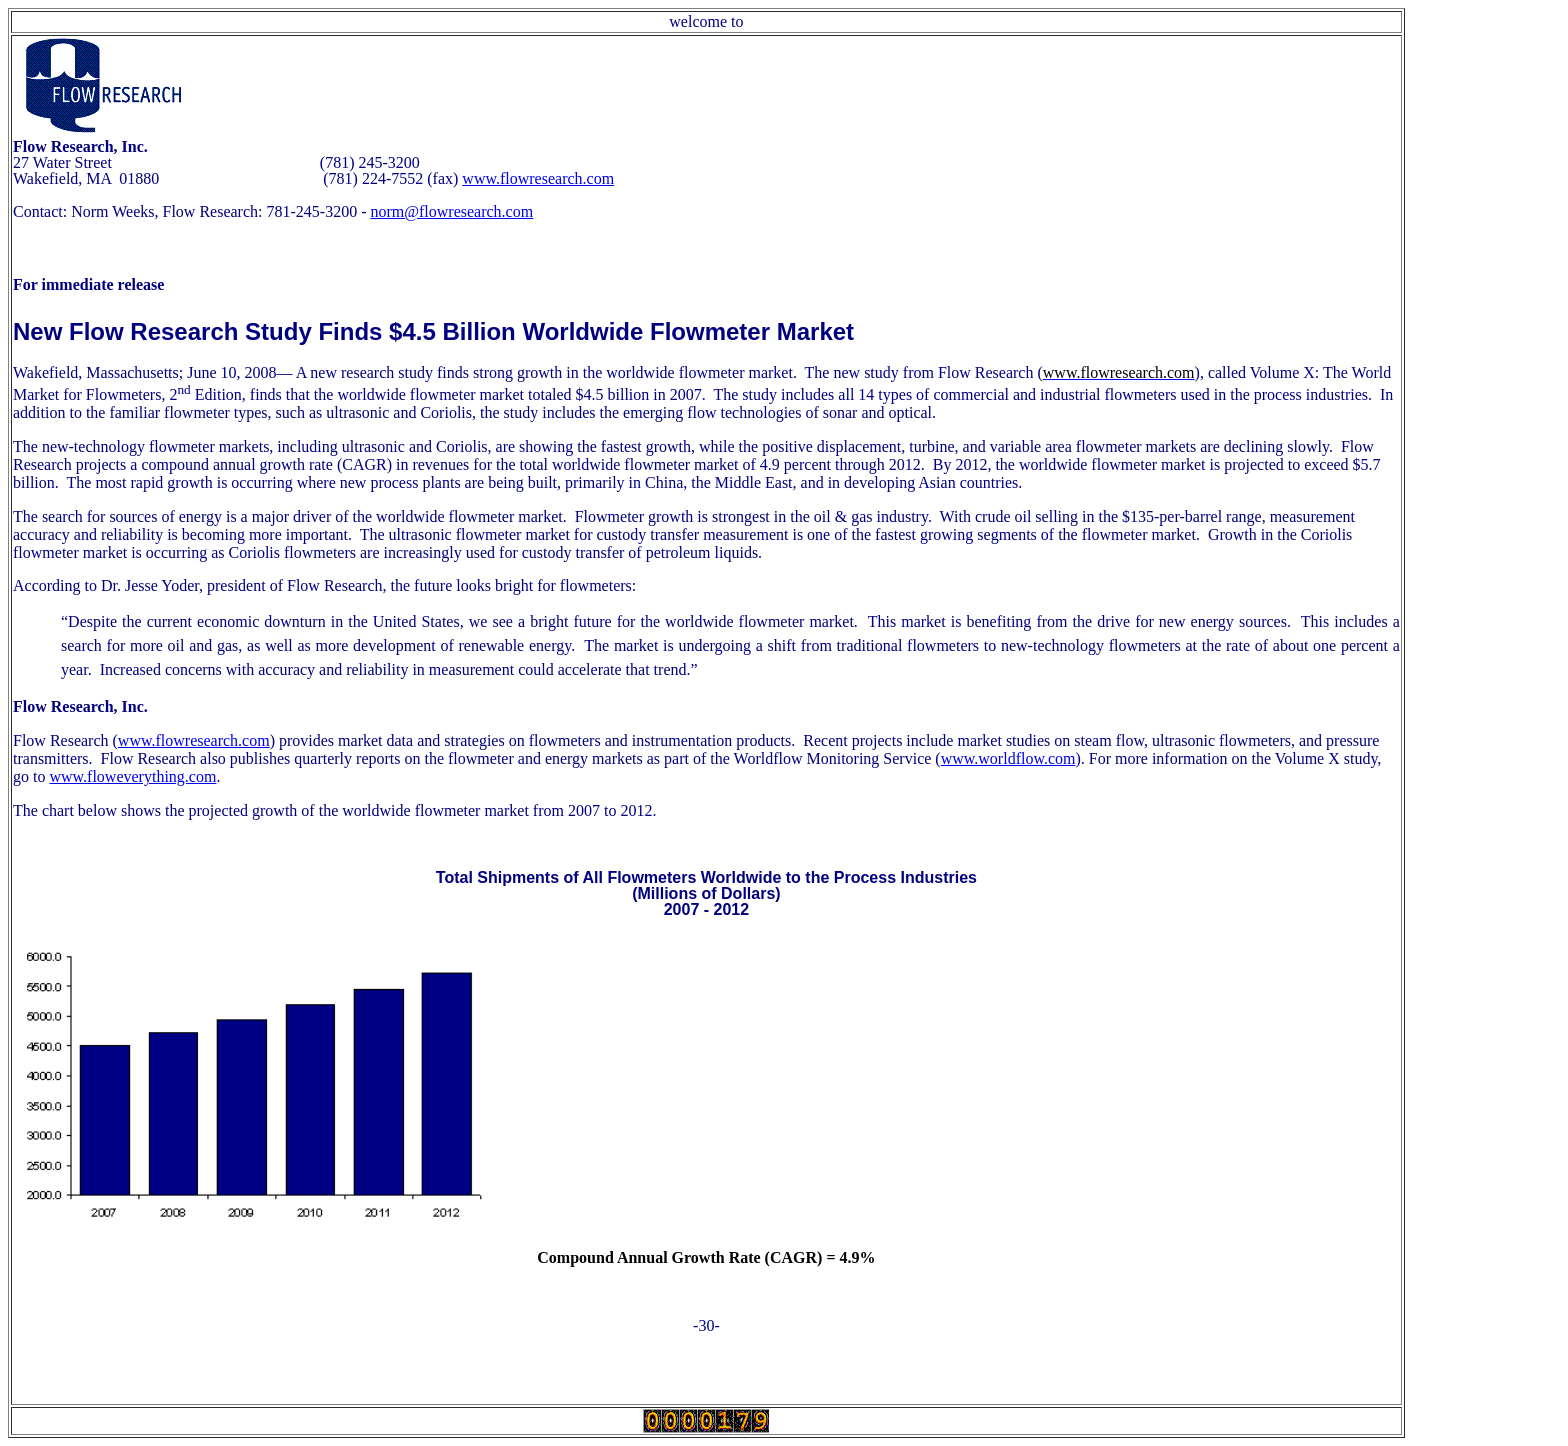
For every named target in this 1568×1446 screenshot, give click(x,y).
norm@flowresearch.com (451, 211)
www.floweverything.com (132, 776)
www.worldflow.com (1008, 758)
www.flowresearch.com (538, 178)
